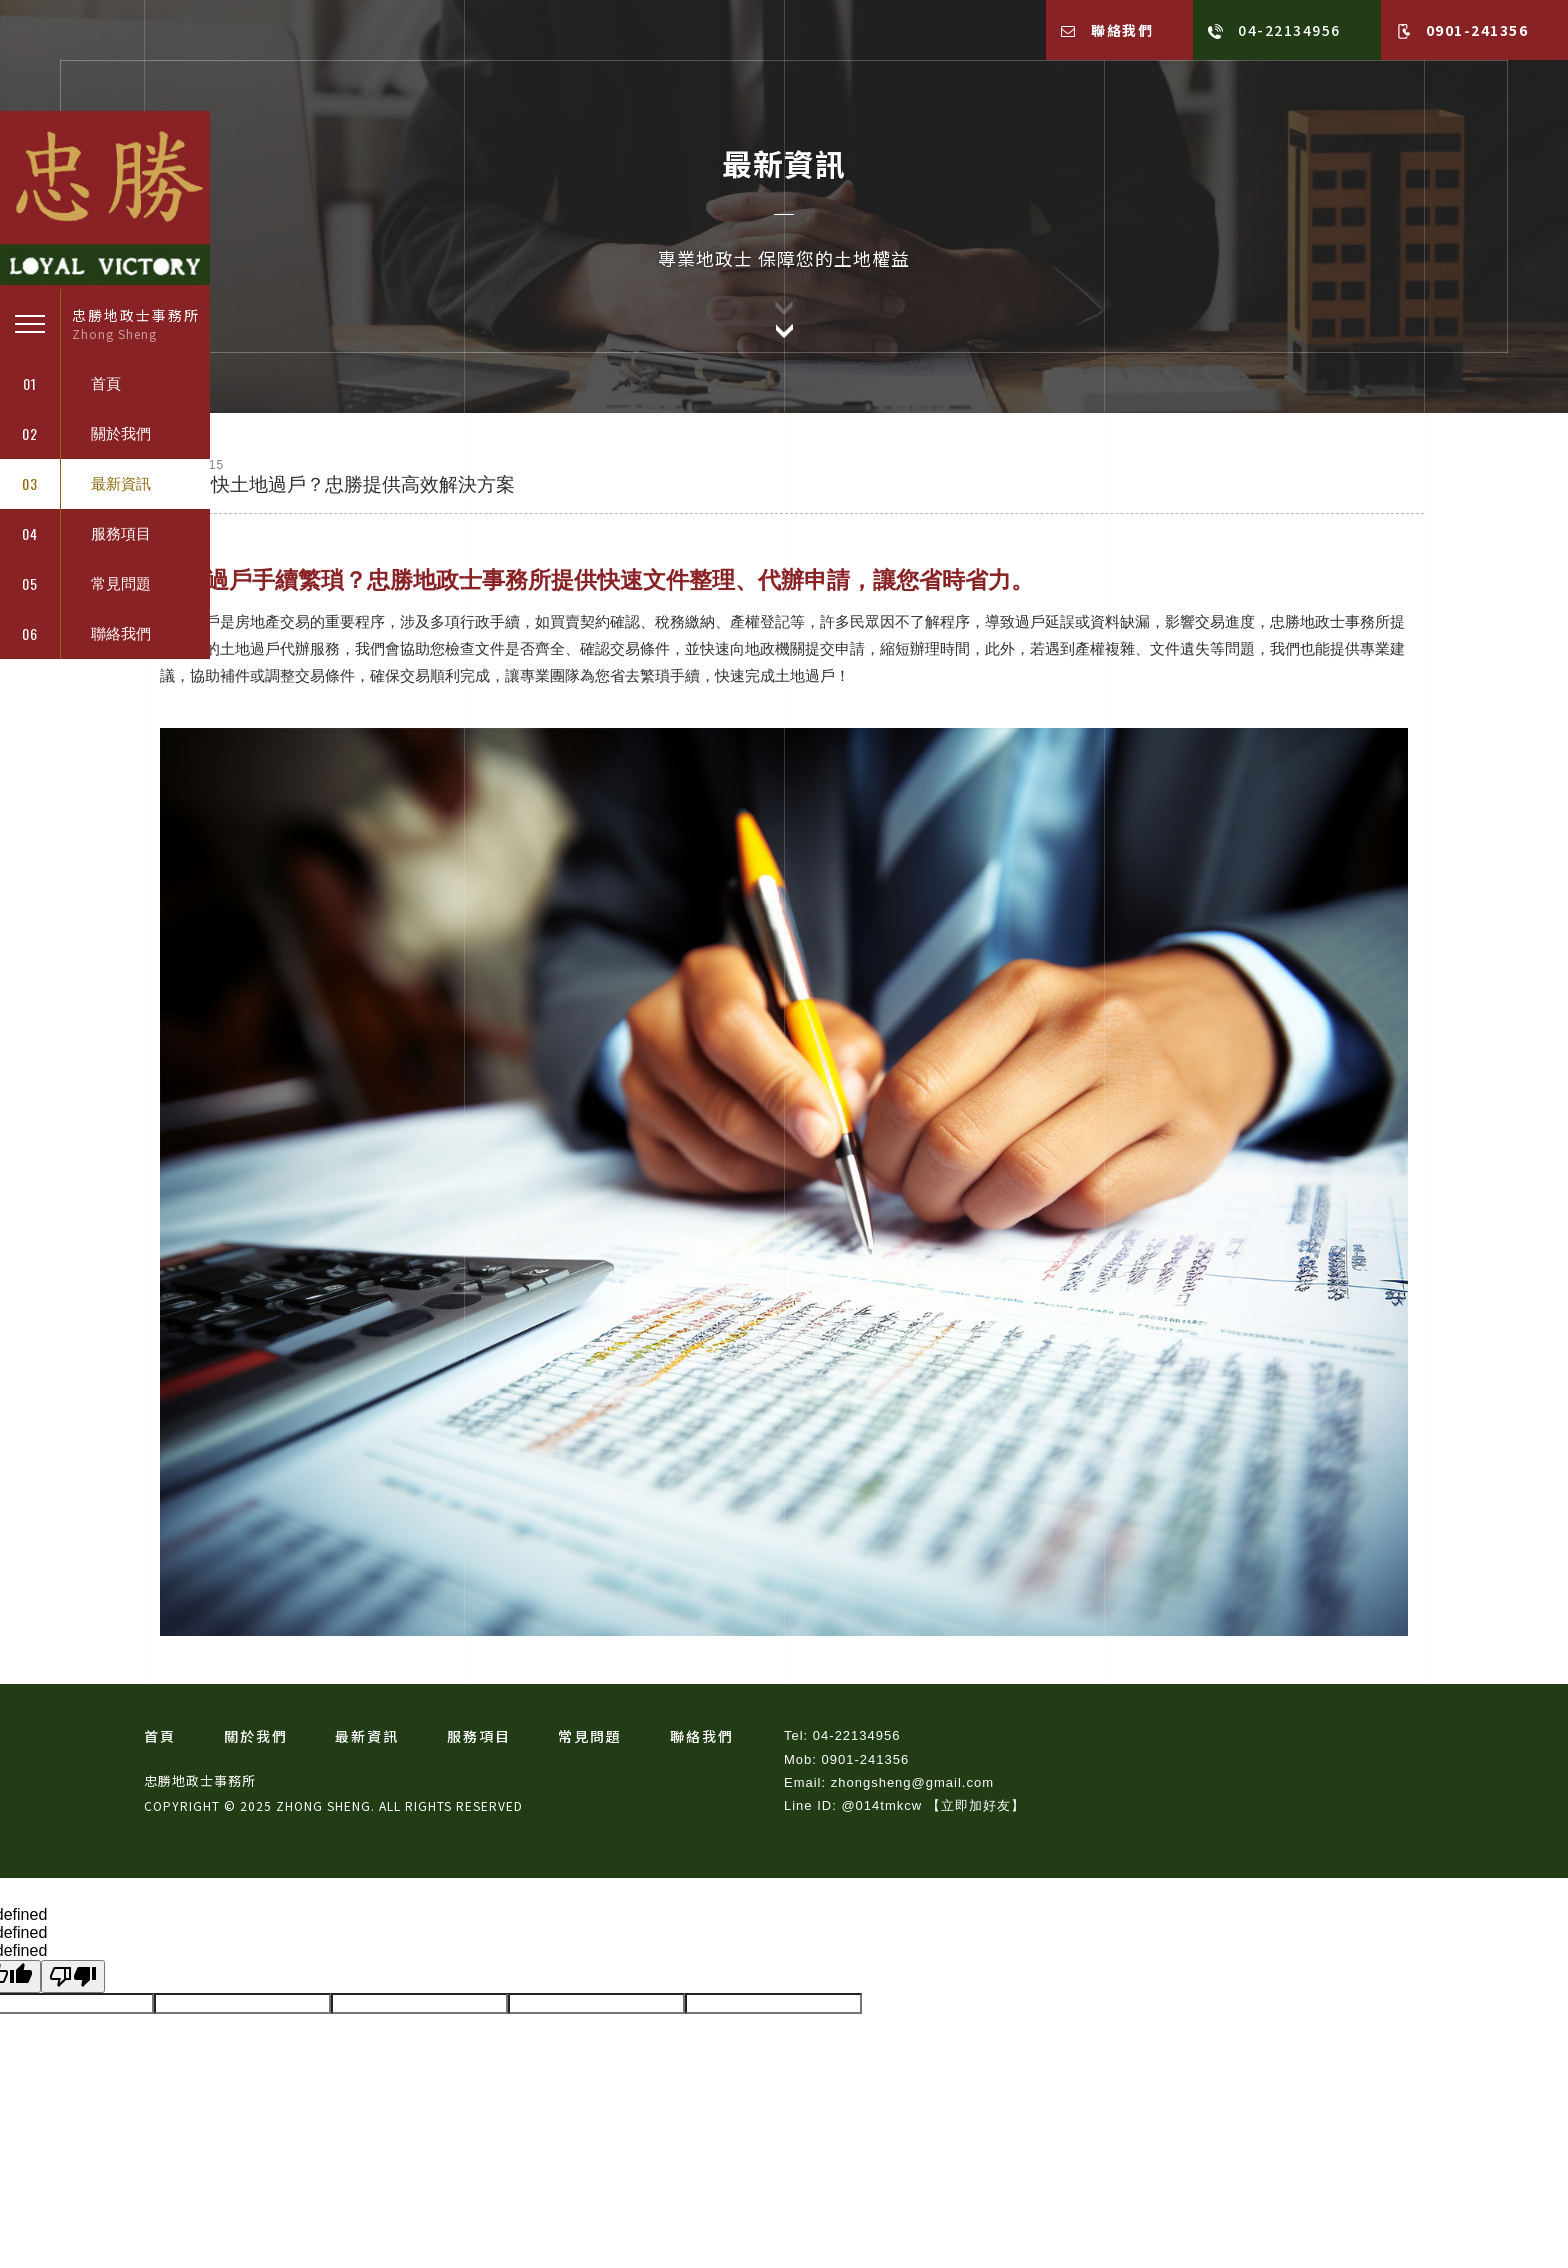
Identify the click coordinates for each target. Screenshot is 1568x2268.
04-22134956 (1274, 30)
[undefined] (73, 1976)
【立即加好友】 (976, 1805)
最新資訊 (367, 1736)
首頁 (160, 1736)
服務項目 (479, 1736)
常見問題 (590, 1736)
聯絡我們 (1107, 30)
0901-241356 (1462, 30)
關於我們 (256, 1736)
